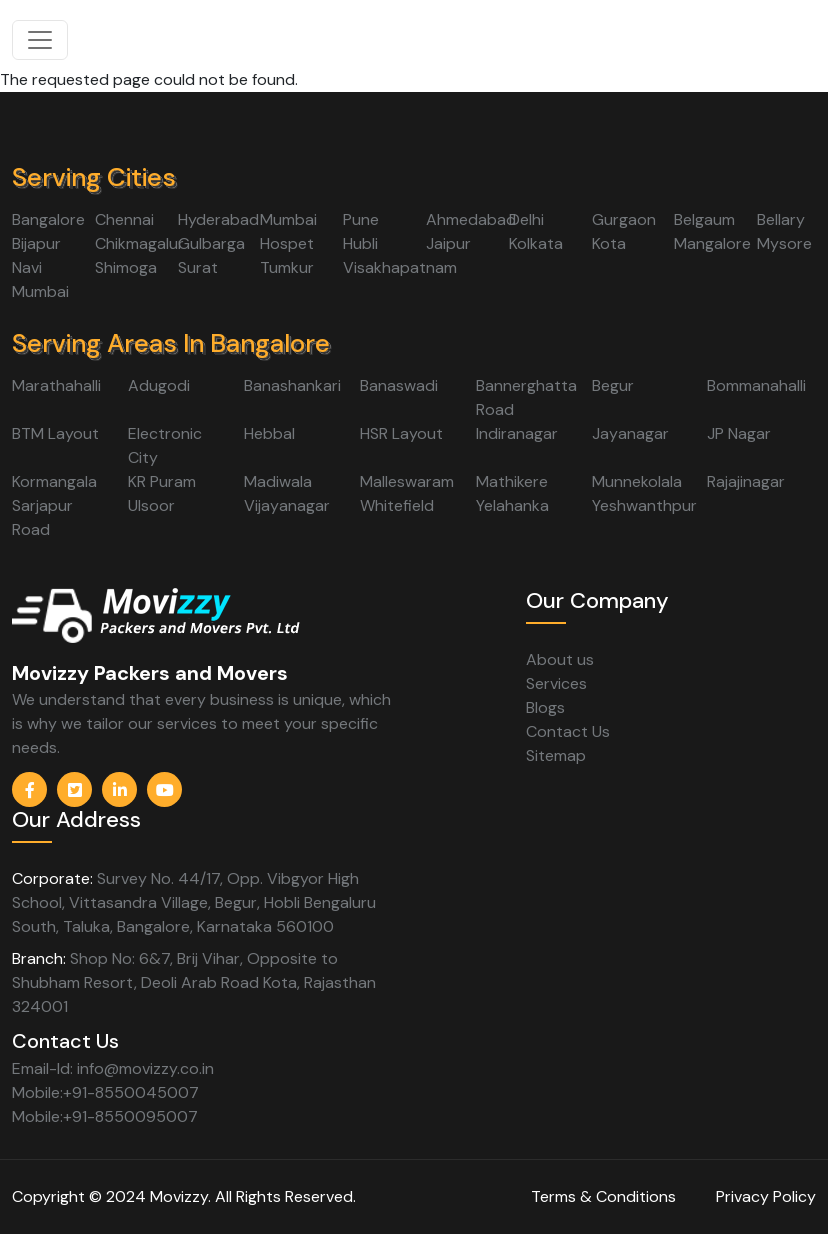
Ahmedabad (471, 219)
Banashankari (292, 385)
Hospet (287, 243)
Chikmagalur (139, 243)
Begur (613, 385)
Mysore (784, 243)
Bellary (781, 219)
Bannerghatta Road (526, 397)
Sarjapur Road (42, 517)
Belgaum (704, 219)
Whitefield (397, 505)
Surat (198, 267)
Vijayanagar (287, 505)
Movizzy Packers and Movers (150, 673)
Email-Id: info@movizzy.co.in (113, 1068)
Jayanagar (630, 433)
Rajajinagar (746, 481)
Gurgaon (624, 219)
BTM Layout (55, 433)
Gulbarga (211, 243)
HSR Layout (401, 433)
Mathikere (512, 481)
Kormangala (54, 481)
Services (556, 683)
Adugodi (159, 385)
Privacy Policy (766, 1196)
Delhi (526, 219)
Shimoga (126, 267)
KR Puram (162, 481)
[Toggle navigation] (40, 40)
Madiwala (278, 481)
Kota (609, 243)
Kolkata (536, 243)
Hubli (360, 243)
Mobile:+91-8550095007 (105, 1116)
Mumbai (288, 219)
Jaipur (448, 243)
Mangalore (712, 243)
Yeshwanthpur (644, 505)
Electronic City (165, 445)
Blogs (545, 707)
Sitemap (556, 755)
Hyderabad (218, 219)
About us (560, 659)
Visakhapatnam (400, 267)
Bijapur (36, 243)
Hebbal (269, 433)
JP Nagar (739, 433)
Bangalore (48, 219)
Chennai (124, 219)
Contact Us (568, 731)
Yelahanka (512, 505)
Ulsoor (151, 505)
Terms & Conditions (603, 1196)
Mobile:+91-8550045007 (105, 1092)
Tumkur (287, 267)
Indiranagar (517, 433)
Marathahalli (56, 385)
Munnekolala (637, 481)
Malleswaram (407, 481)
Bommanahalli (756, 385)
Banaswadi (399, 385)
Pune (361, 219)
